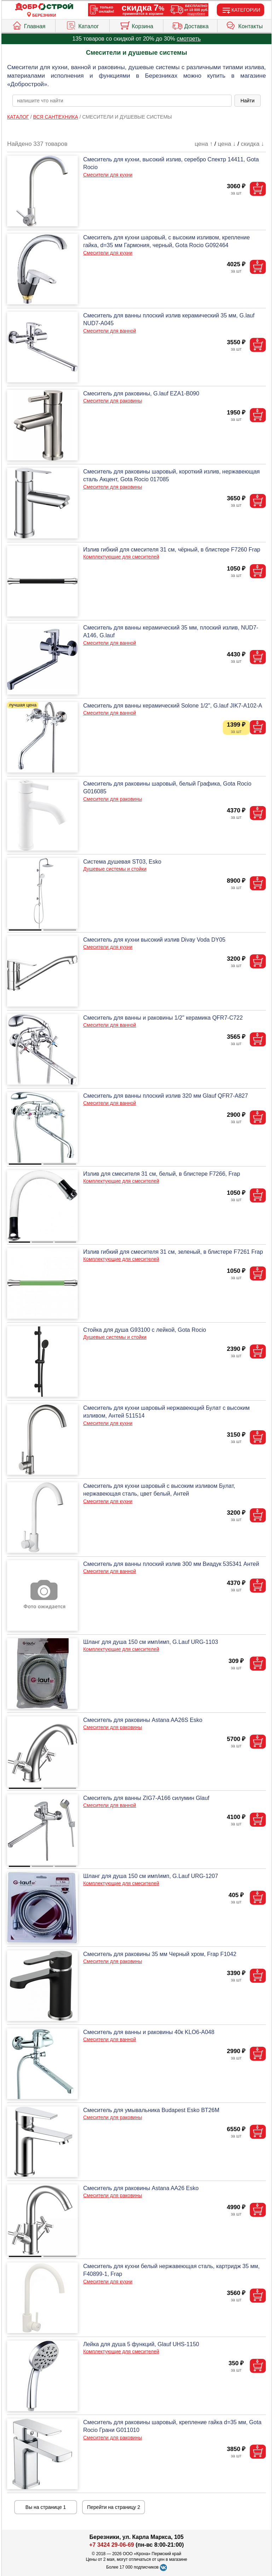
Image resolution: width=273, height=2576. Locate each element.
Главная (29, 24)
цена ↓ (227, 144)
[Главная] (44, 7)
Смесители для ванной (109, 331)
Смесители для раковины (112, 401)
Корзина (136, 24)
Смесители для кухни (107, 175)
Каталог (82, 24)
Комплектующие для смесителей (121, 557)
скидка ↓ (252, 144)
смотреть (189, 39)
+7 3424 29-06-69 (111, 2545)
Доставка (190, 24)
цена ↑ (204, 144)
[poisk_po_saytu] (122, 101)
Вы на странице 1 (45, 2507)
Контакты (244, 24)
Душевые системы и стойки (114, 869)
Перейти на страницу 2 (113, 2507)
